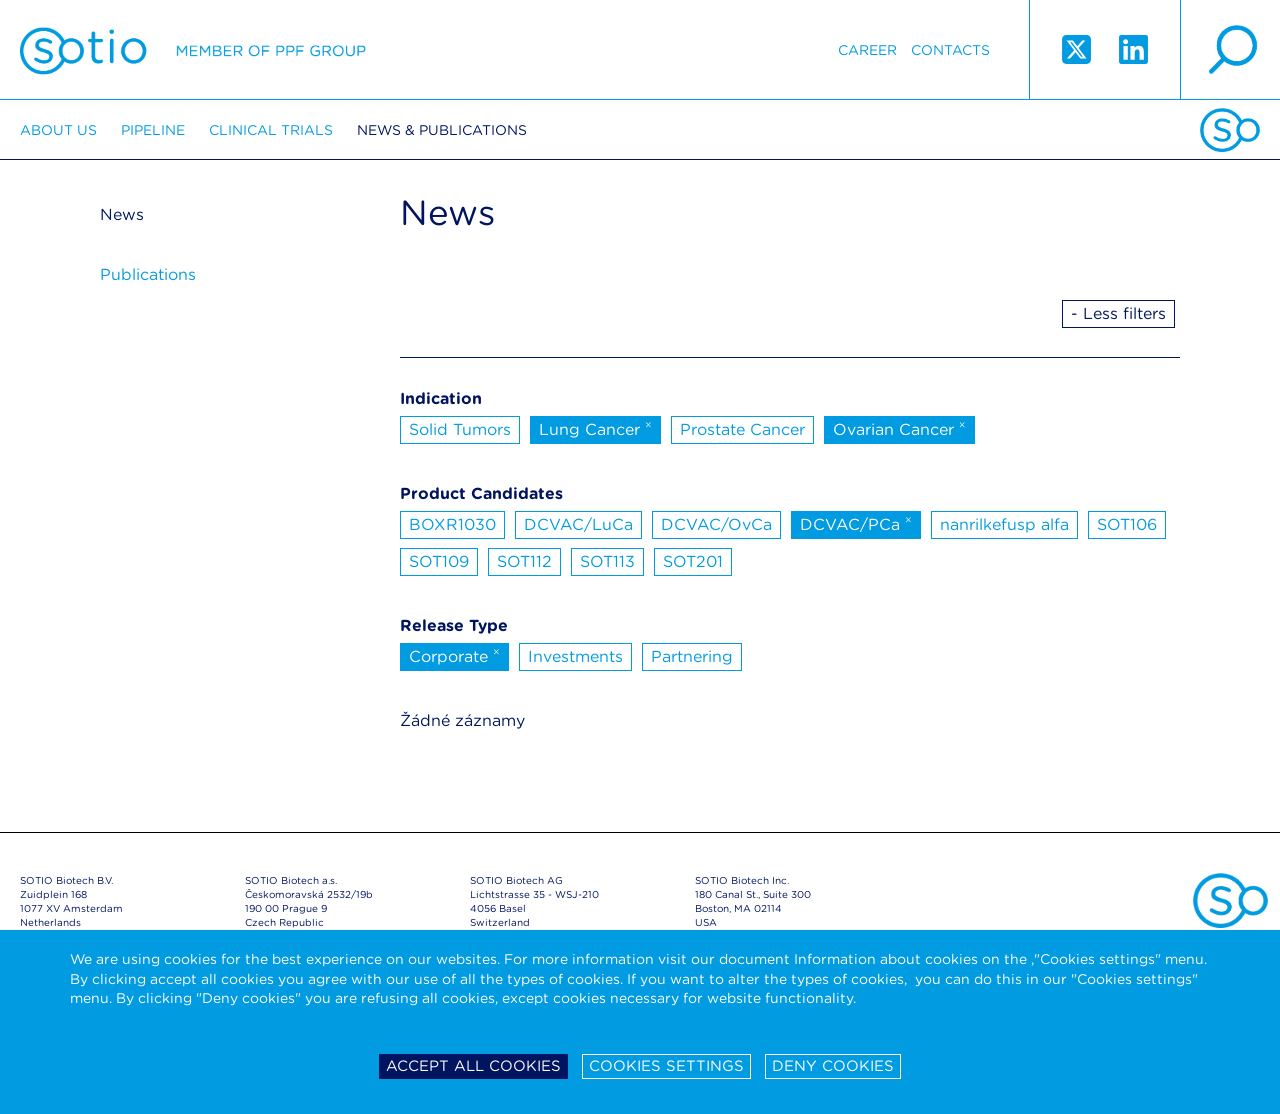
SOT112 (524, 561)
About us (58, 130)
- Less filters (1118, 313)
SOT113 (607, 561)
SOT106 (1127, 524)
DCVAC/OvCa (716, 524)
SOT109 (439, 561)
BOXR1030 (452, 524)
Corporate (454, 655)
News (122, 214)
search (1230, 50)
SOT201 (693, 561)
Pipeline (153, 130)
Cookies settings (666, 1066)
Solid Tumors (460, 429)
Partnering (692, 656)
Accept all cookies (473, 1066)
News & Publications (442, 130)
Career (867, 50)
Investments (575, 656)
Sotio (193, 50)
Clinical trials (271, 130)
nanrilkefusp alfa (1004, 524)
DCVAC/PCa (856, 523)
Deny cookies (833, 1066)
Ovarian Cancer (899, 428)
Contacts (950, 50)
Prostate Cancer (742, 429)
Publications (148, 274)
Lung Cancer (595, 428)
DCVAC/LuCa (578, 524)
